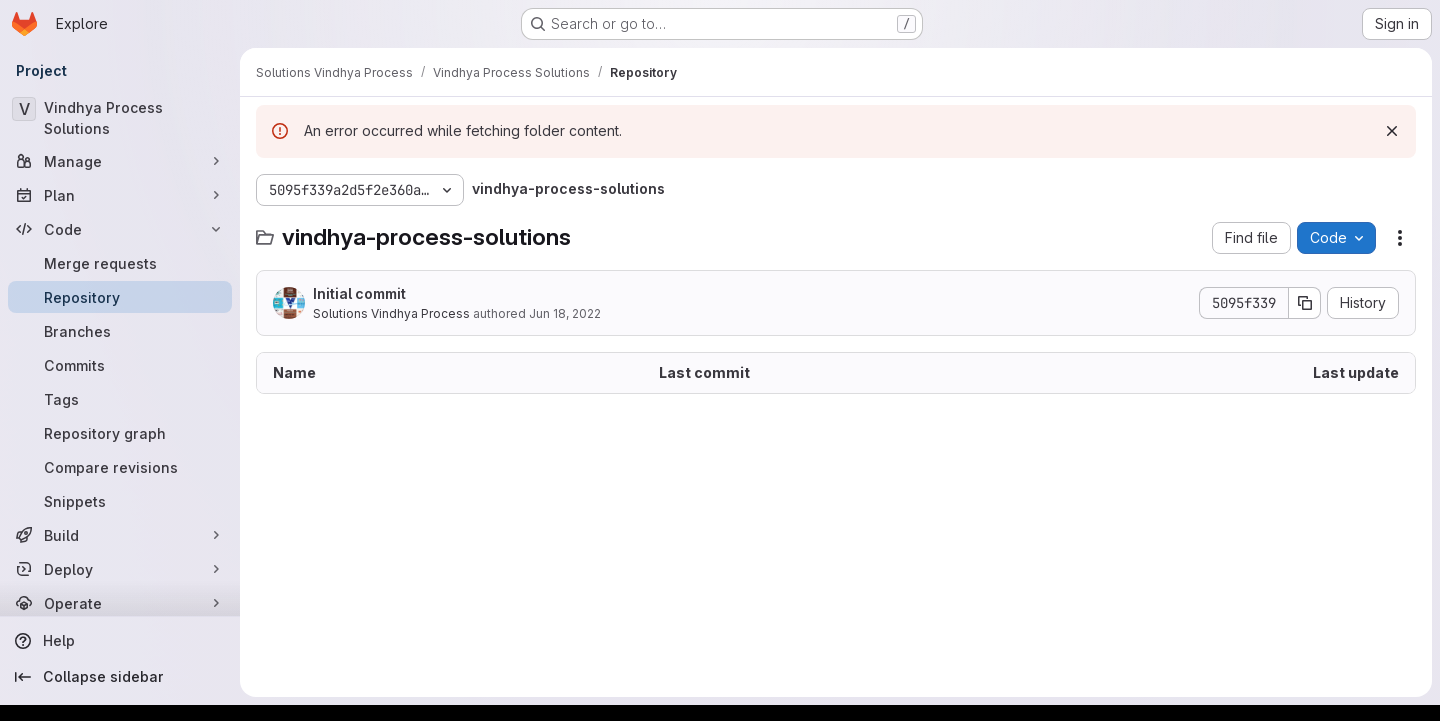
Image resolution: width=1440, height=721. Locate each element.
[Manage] (120, 161)
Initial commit (359, 293)
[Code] (120, 229)
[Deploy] (120, 569)
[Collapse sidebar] (120, 677)
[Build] (120, 535)
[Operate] (120, 603)
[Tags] (120, 399)
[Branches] (120, 331)
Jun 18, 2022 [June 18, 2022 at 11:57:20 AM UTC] (565, 313)
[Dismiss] (1392, 131)
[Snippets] (120, 501)
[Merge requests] (120, 263)
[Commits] (120, 365)
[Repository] (120, 297)
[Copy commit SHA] (1305, 303)
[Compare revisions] (120, 467)
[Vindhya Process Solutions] (120, 118)
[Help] (120, 641)
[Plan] (120, 195)
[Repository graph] (120, 433)
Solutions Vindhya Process (391, 313)
